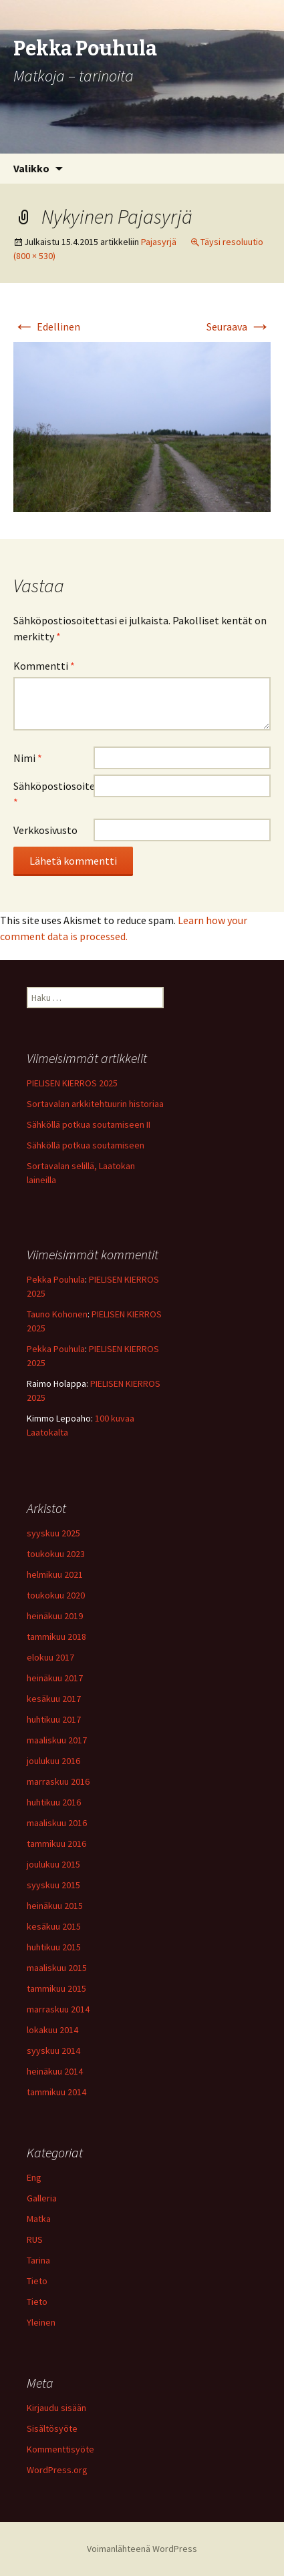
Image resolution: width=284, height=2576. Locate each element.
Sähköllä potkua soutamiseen (85, 1145)
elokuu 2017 (50, 1657)
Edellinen (46, 326)
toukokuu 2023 (56, 1554)
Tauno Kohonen (57, 1314)
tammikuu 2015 (56, 1988)
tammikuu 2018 (56, 1637)
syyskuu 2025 (53, 1533)
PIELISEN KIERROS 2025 (72, 1083)
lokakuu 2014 (52, 2030)
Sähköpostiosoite (53, 794)
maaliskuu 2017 (57, 1740)
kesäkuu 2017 (54, 1699)
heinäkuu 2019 (55, 1616)
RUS (35, 2239)
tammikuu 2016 (56, 1844)
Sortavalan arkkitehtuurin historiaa (95, 1104)
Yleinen (41, 2322)
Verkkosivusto (45, 830)
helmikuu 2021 (55, 1574)
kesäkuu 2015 (54, 1926)
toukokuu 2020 (56, 1595)
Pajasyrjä (158, 242)
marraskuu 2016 (58, 1781)
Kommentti (44, 665)
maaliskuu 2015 (57, 1968)
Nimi (27, 758)
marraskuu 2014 (58, 2009)
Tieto (37, 2281)
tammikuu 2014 (56, 2092)
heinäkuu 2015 (55, 1906)
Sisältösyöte (52, 2428)
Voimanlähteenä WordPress (142, 2549)
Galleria (42, 2198)
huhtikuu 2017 (54, 1719)
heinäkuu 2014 (55, 2071)
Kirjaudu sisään (56, 2408)
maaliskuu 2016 (57, 1823)
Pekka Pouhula (56, 1279)
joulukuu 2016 (53, 1761)
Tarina (38, 2260)
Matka (39, 2219)
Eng (34, 2177)
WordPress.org (57, 2470)
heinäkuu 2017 (55, 1678)
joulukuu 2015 (53, 1864)
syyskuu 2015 (53, 1885)
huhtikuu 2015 (54, 1947)
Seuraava (238, 326)
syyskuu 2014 (53, 2051)
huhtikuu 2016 (54, 1802)
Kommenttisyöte (60, 2449)
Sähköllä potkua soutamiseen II (88, 1124)
